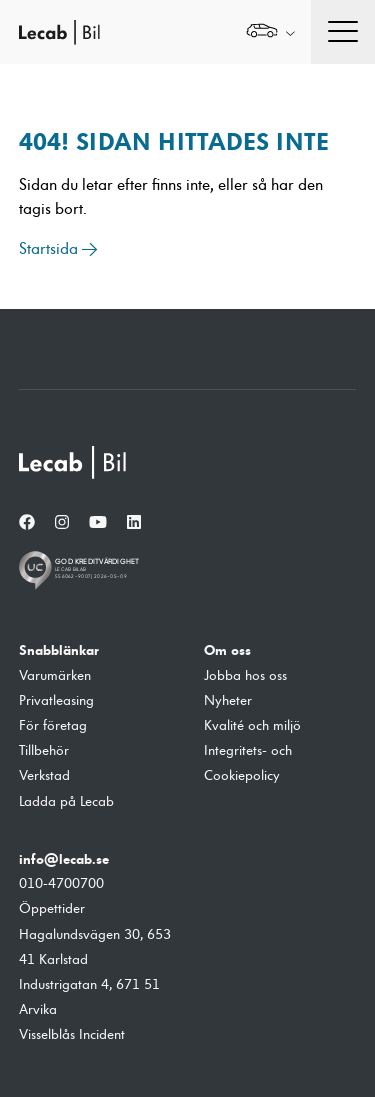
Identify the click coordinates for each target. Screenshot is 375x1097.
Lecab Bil (60, 32)
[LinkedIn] (134, 523)
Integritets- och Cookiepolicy (248, 763)
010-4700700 (61, 884)
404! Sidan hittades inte (174, 142)
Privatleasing (56, 701)
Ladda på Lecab (66, 802)
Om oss (227, 650)
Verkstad (44, 776)
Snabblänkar (59, 650)
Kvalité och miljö (252, 726)
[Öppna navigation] (343, 32)
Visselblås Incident (72, 1035)
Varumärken (55, 676)
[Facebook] (27, 523)
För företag (53, 726)
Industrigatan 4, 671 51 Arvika (89, 997)
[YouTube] (98, 523)
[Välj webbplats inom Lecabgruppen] (270, 32)
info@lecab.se (64, 859)
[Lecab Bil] (74, 462)
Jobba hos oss (245, 676)
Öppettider (52, 909)
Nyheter (228, 701)
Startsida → (58, 249)
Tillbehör (44, 751)
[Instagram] (62, 523)
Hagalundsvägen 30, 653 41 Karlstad (95, 947)
